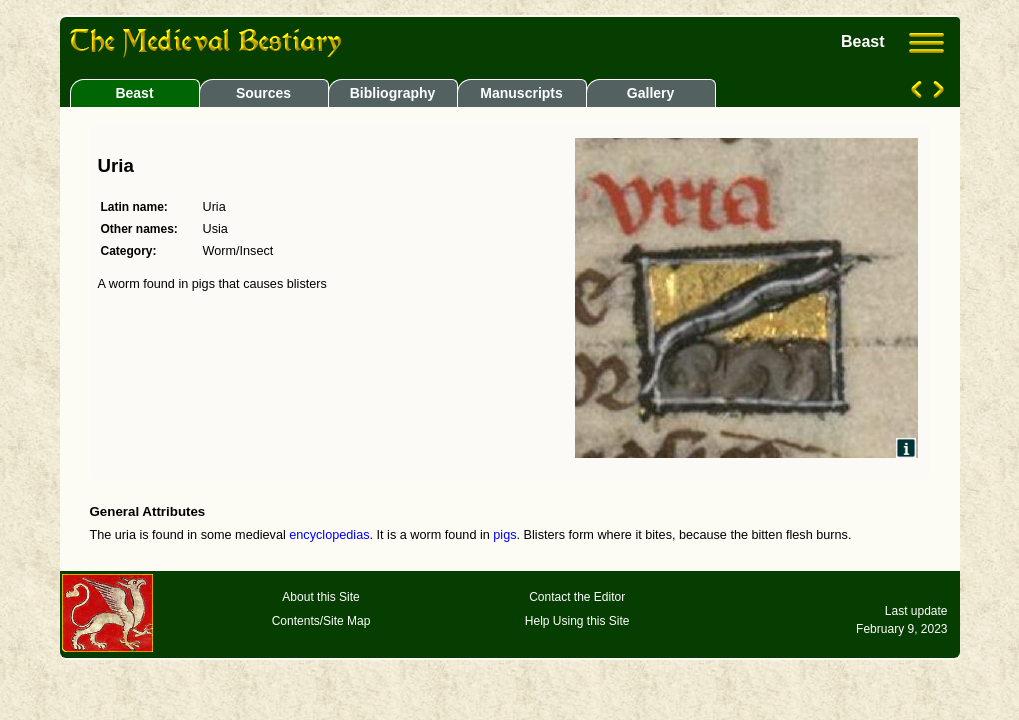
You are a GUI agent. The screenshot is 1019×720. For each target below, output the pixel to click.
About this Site (320, 597)
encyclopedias (329, 535)
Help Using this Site (577, 621)
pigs (504, 535)
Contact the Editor (577, 597)
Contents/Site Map (321, 621)
